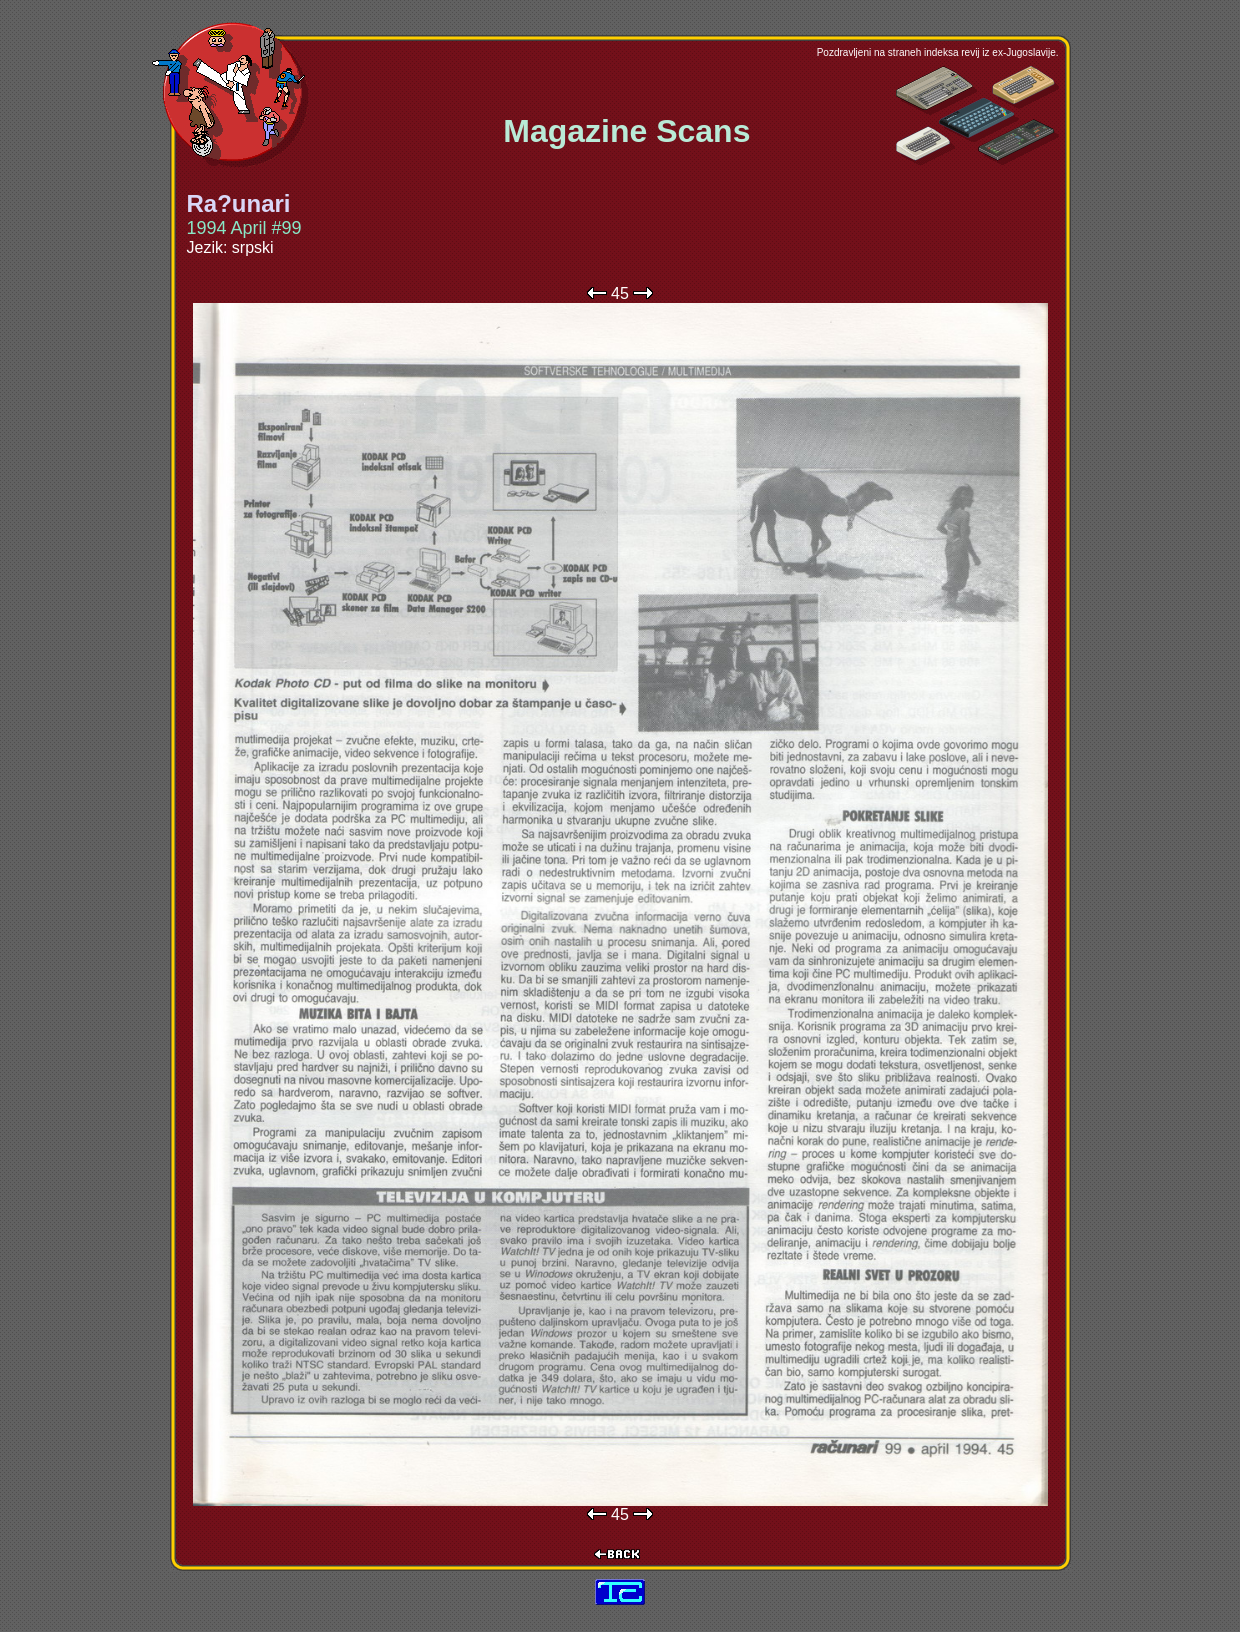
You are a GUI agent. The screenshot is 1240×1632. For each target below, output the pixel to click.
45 (620, 293)
